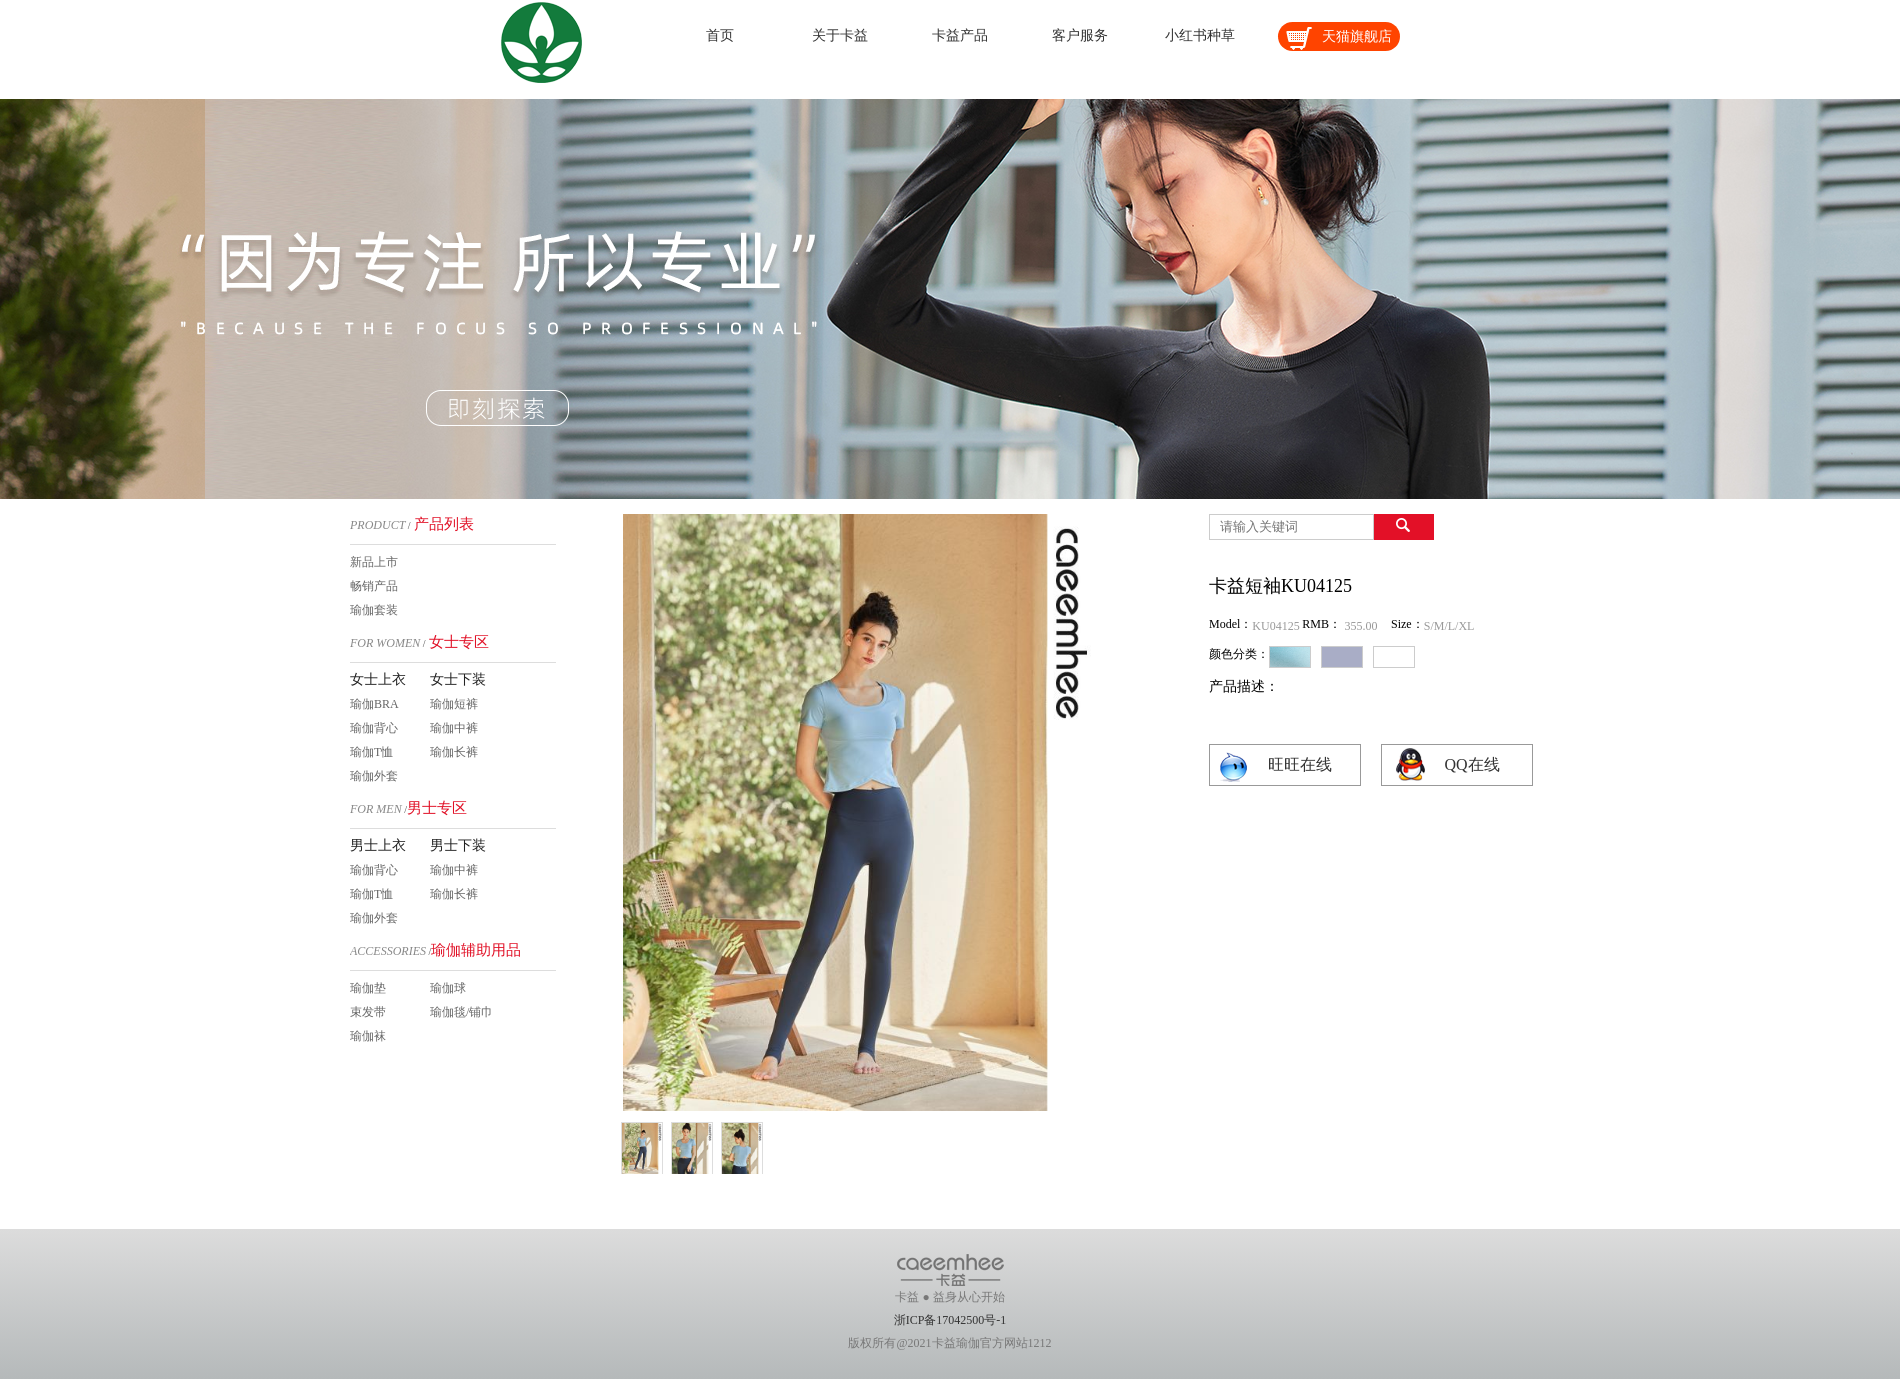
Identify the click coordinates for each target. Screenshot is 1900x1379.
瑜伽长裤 (454, 752)
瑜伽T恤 (371, 752)
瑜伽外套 (374, 776)
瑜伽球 (448, 988)
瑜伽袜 (368, 1036)
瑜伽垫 (368, 988)
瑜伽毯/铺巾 (461, 1012)
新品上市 (374, 562)
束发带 (368, 1012)
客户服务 (1080, 35)
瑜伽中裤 (454, 728)
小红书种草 (1200, 35)
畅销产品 (374, 586)
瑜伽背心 (374, 728)
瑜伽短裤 (454, 704)
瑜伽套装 (374, 610)
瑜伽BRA (374, 704)
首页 (720, 35)
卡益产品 (960, 35)
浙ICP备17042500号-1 (950, 1320)
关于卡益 (840, 35)
